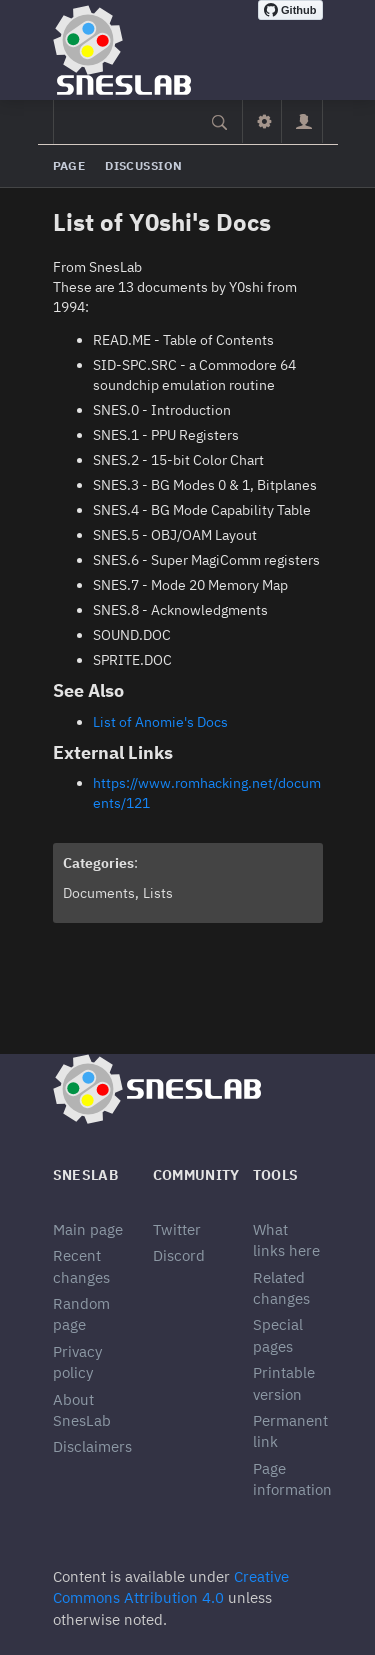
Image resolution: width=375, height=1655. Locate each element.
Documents (99, 893)
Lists (158, 893)
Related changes (281, 1288)
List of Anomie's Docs (160, 722)
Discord (179, 1255)
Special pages (278, 1335)
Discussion (143, 165)
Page (69, 165)
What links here (286, 1240)
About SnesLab (82, 1410)
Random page (81, 1314)
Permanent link (290, 1431)
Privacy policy (77, 1362)
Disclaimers (92, 1446)
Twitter (177, 1229)
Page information (292, 1479)
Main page (88, 1229)
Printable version (284, 1383)
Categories (98, 863)
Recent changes (81, 1266)
